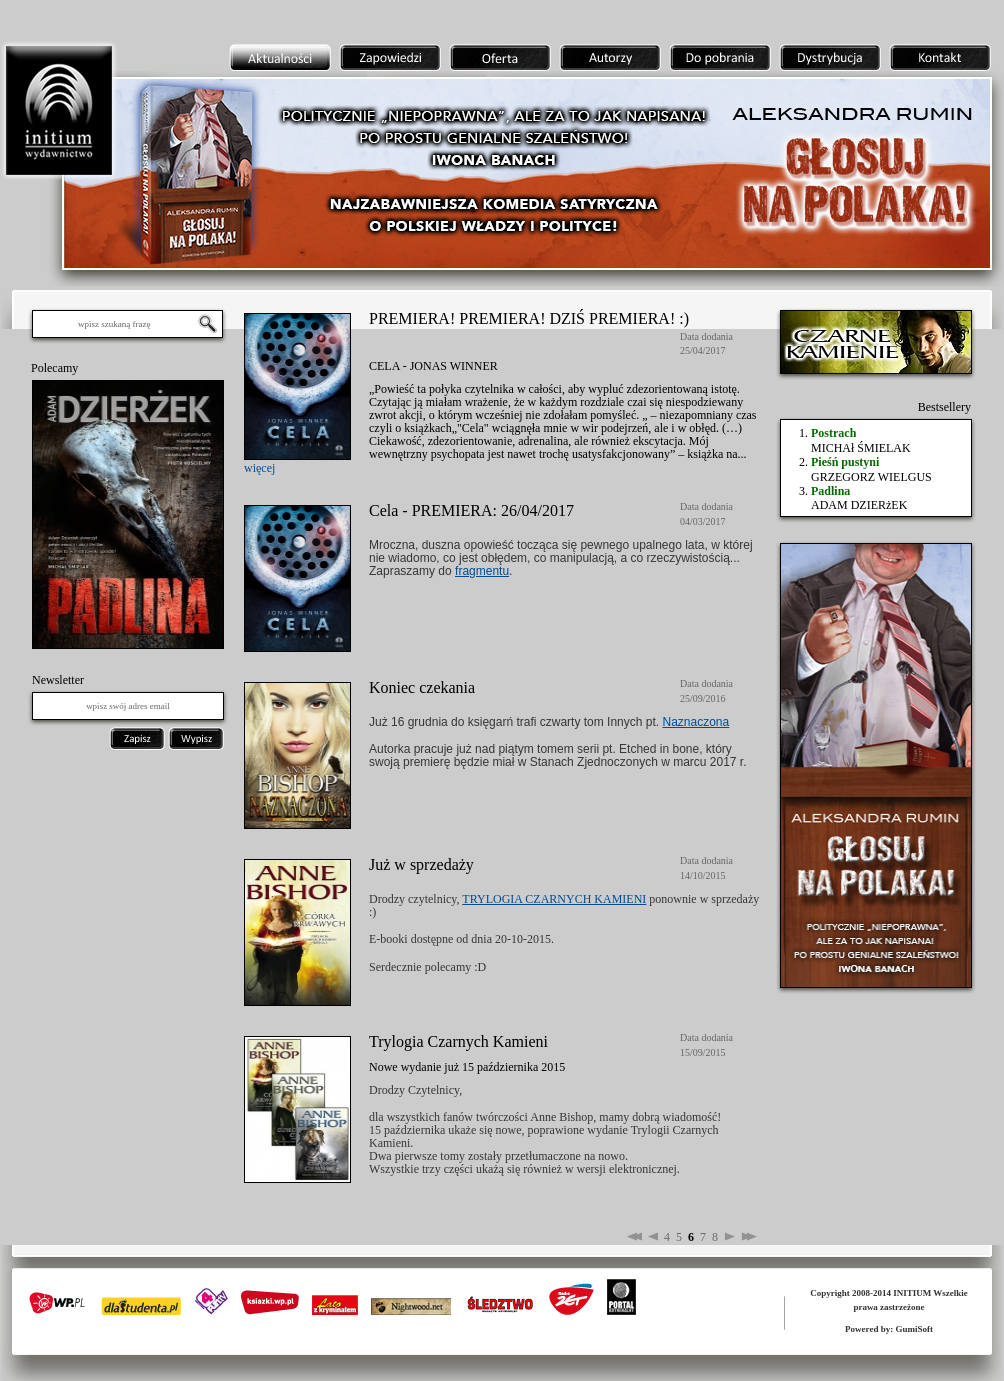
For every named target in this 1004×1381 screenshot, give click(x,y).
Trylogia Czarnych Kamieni (458, 1041)
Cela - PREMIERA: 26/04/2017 (471, 510)
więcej (259, 468)
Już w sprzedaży (421, 864)
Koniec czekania (422, 687)
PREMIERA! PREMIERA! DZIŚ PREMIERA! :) (529, 318)
